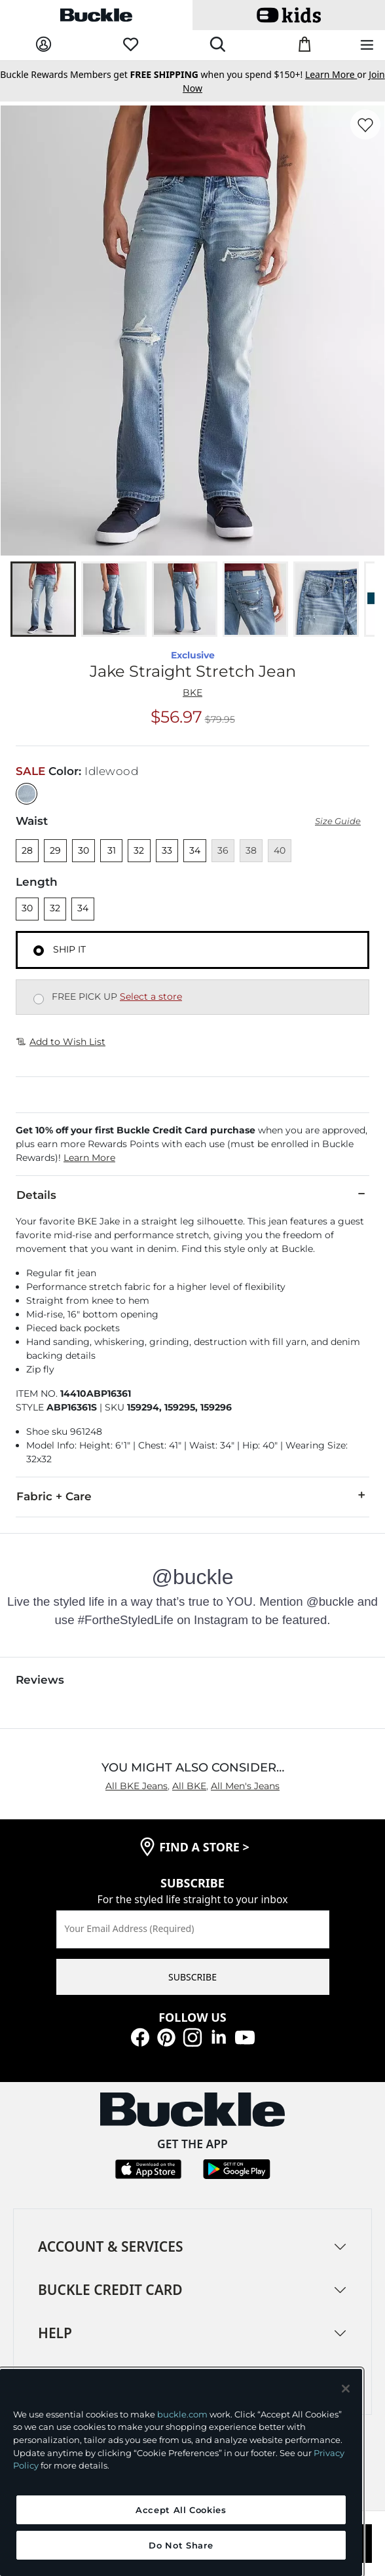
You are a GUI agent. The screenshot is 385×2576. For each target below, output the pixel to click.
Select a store (151, 996)
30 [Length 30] (27, 908)
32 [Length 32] (55, 908)
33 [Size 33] (167, 850)
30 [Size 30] (83, 850)
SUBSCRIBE (192, 1977)
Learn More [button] (89, 1158)
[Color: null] (26, 793)
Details (192, 1194)
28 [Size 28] (27, 850)
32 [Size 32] (139, 850)
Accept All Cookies (181, 2510)
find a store (204, 1847)
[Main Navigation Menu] (367, 45)
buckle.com (182, 2414)
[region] (181, 2472)
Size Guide (338, 821)
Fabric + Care (192, 1495)
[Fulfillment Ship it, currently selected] (38, 950)
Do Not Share (181, 2545)
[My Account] (44, 45)
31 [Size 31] (111, 850)
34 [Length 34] (82, 908)
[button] (192, 1144)
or (337, 74)
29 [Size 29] (55, 850)
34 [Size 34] (194, 850)
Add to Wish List (60, 1042)
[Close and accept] (345, 2388)
